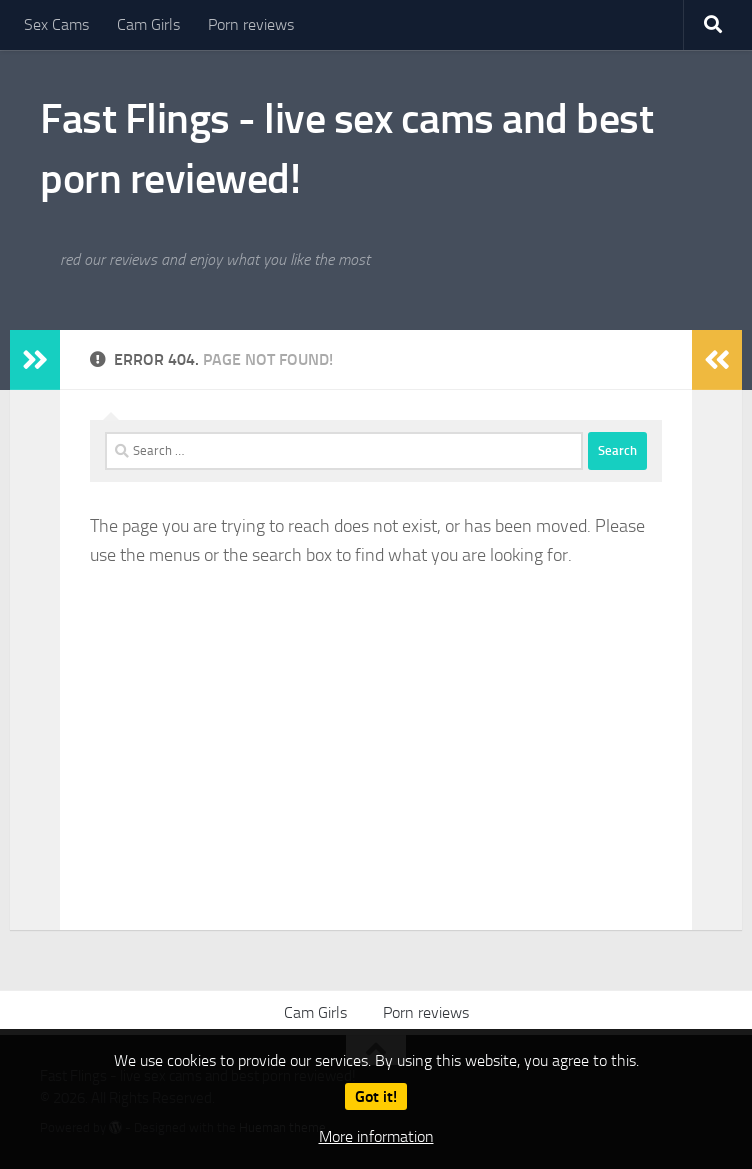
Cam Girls (148, 24)
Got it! (376, 1096)
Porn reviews (251, 24)
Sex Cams (56, 24)
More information (376, 1136)
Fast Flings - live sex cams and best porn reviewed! (346, 149)
